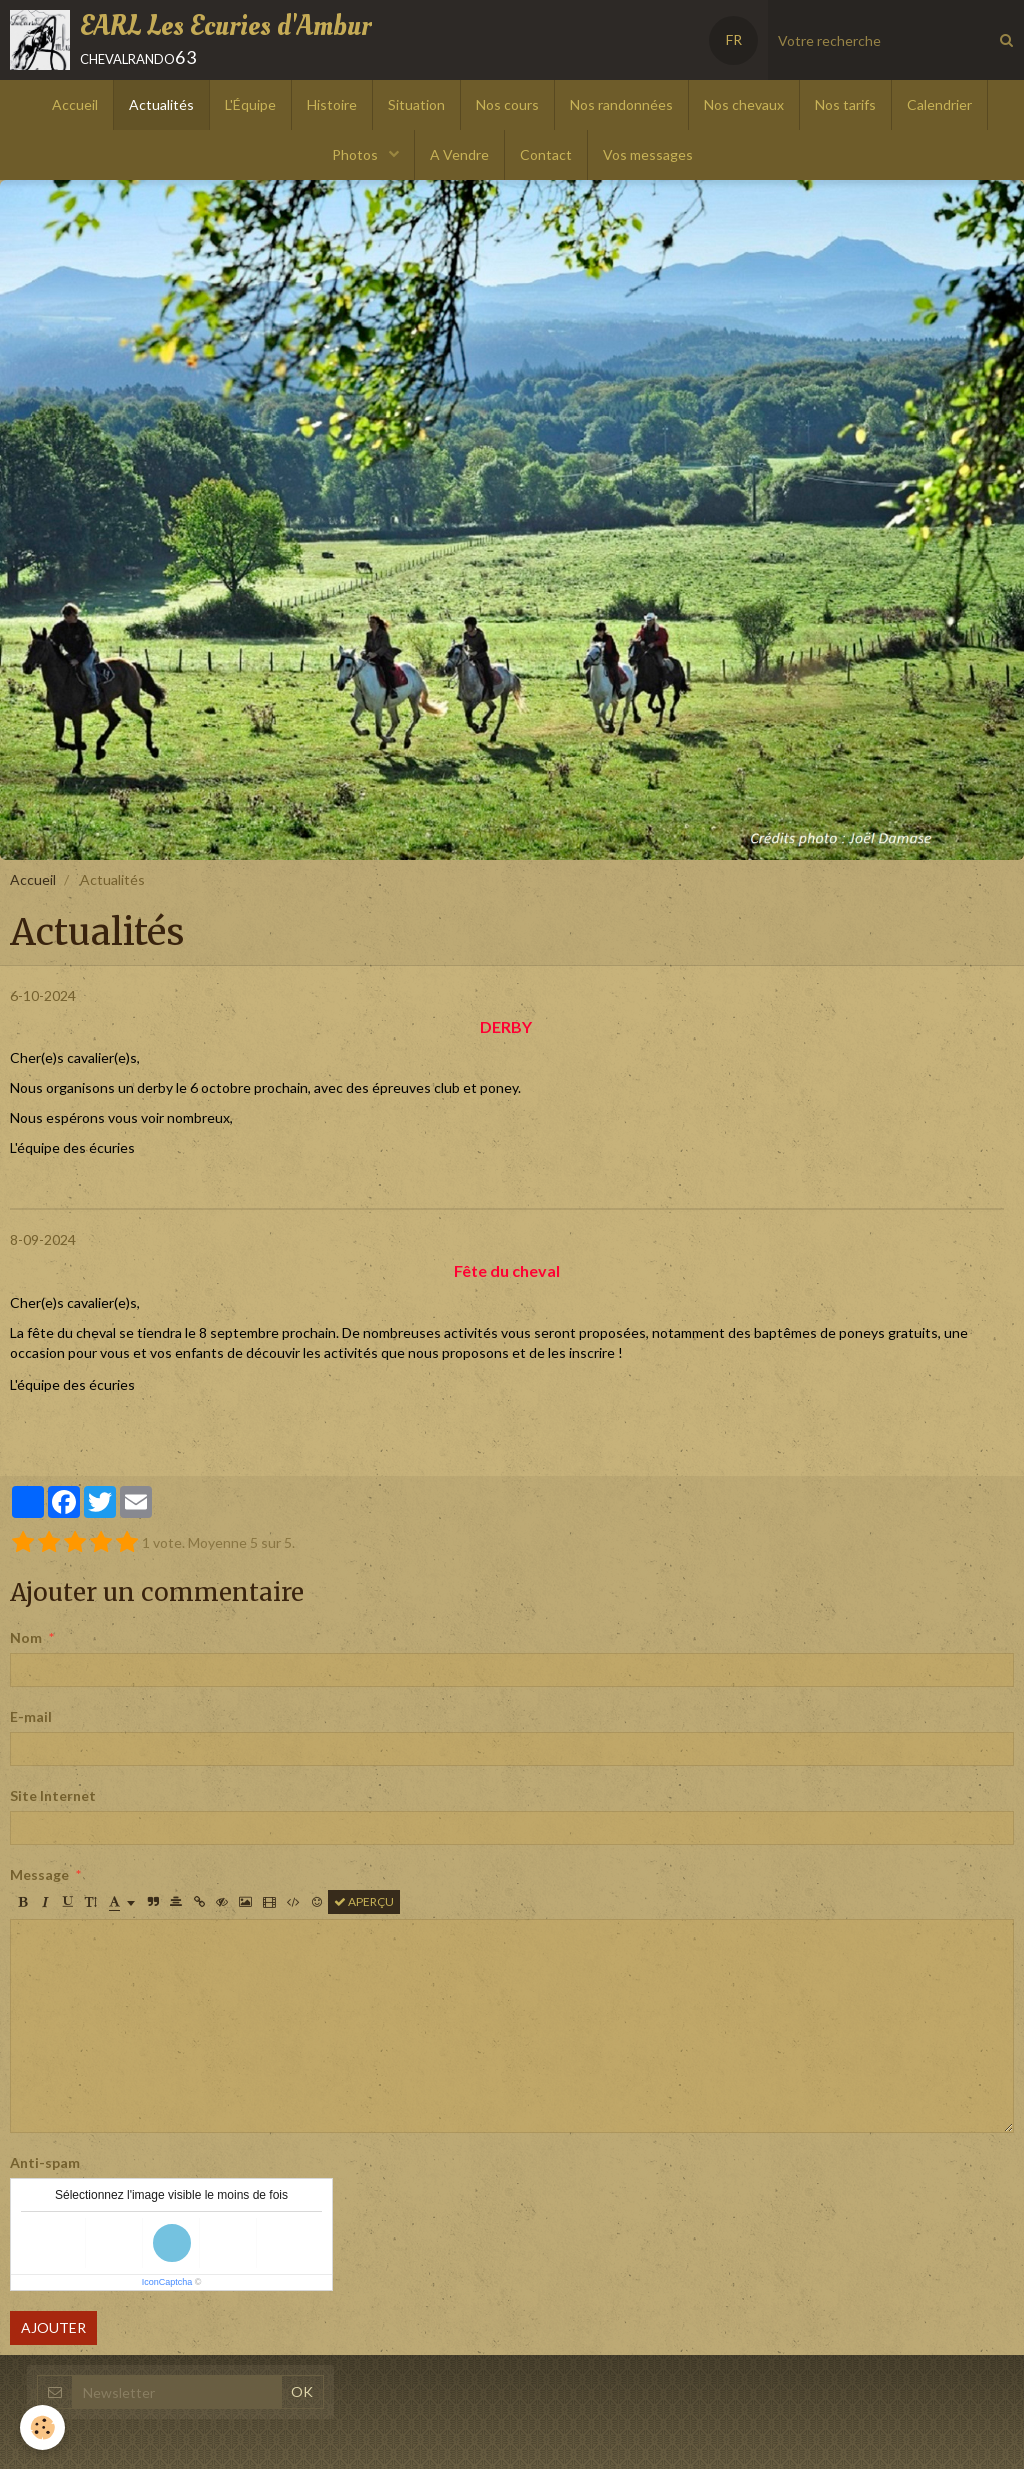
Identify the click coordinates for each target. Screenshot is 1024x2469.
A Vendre (459, 154)
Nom (26, 1637)
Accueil (75, 104)
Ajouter (53, 2327)
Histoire (332, 104)
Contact (546, 154)
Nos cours (507, 104)
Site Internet (53, 1795)
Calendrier (939, 104)
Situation (416, 104)
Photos (356, 154)
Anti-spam (45, 2162)
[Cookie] (42, 2427)
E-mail (31, 1716)
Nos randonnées (621, 104)
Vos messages (648, 154)
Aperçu (364, 1901)
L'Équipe (250, 104)
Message (39, 1874)
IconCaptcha (167, 2282)
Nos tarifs (845, 104)
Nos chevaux (744, 104)
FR (734, 39)
